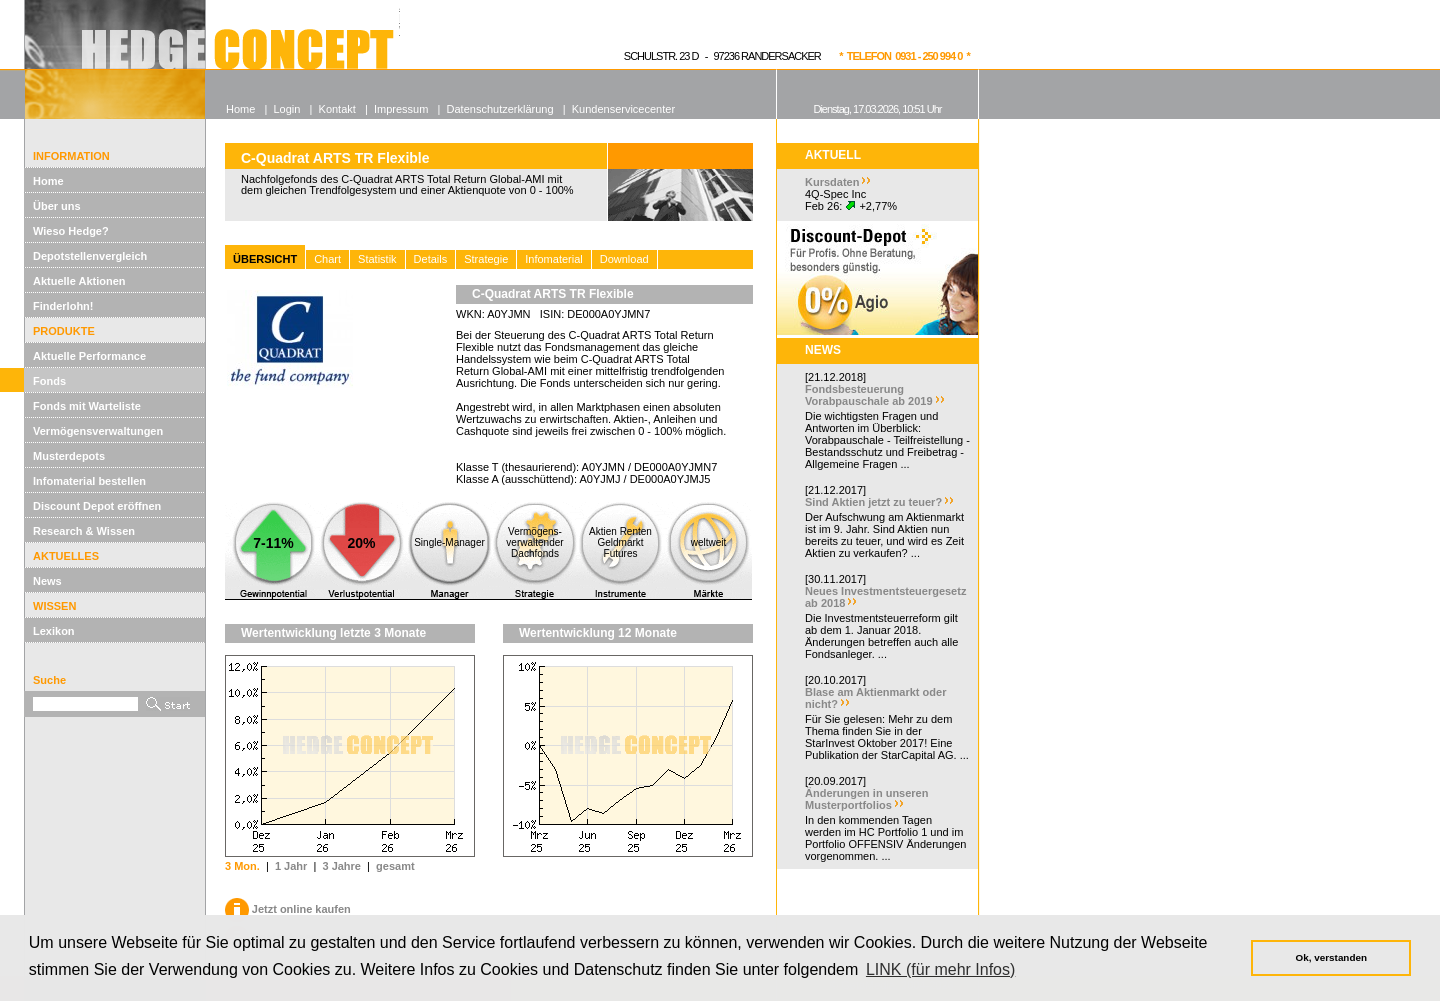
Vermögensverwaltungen (98, 431)
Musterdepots (69, 456)
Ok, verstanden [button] (1331, 957)
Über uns (57, 206)
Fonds (49, 381)
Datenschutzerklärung (500, 109)
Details (431, 259)
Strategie (486, 259)
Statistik (377, 259)
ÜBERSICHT (265, 259)
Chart (327, 259)
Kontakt (337, 109)
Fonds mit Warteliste (87, 406)
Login (286, 109)
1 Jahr (291, 866)
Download (624, 259)
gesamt (395, 866)
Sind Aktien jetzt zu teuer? (873, 502)
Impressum (401, 109)
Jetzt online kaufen (288, 909)
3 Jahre (341, 866)
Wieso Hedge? (71, 231)
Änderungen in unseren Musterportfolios (866, 799)
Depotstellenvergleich (90, 256)
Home (48, 181)
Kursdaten (832, 182)
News (47, 581)
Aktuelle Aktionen (79, 281)
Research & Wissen (84, 531)
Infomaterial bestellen (89, 481)
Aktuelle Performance (89, 356)
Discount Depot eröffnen (97, 506)
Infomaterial (553, 259)
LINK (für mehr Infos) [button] (940, 969)
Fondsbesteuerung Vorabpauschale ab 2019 (869, 395)
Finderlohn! (63, 306)
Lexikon (54, 631)
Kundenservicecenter (623, 109)
